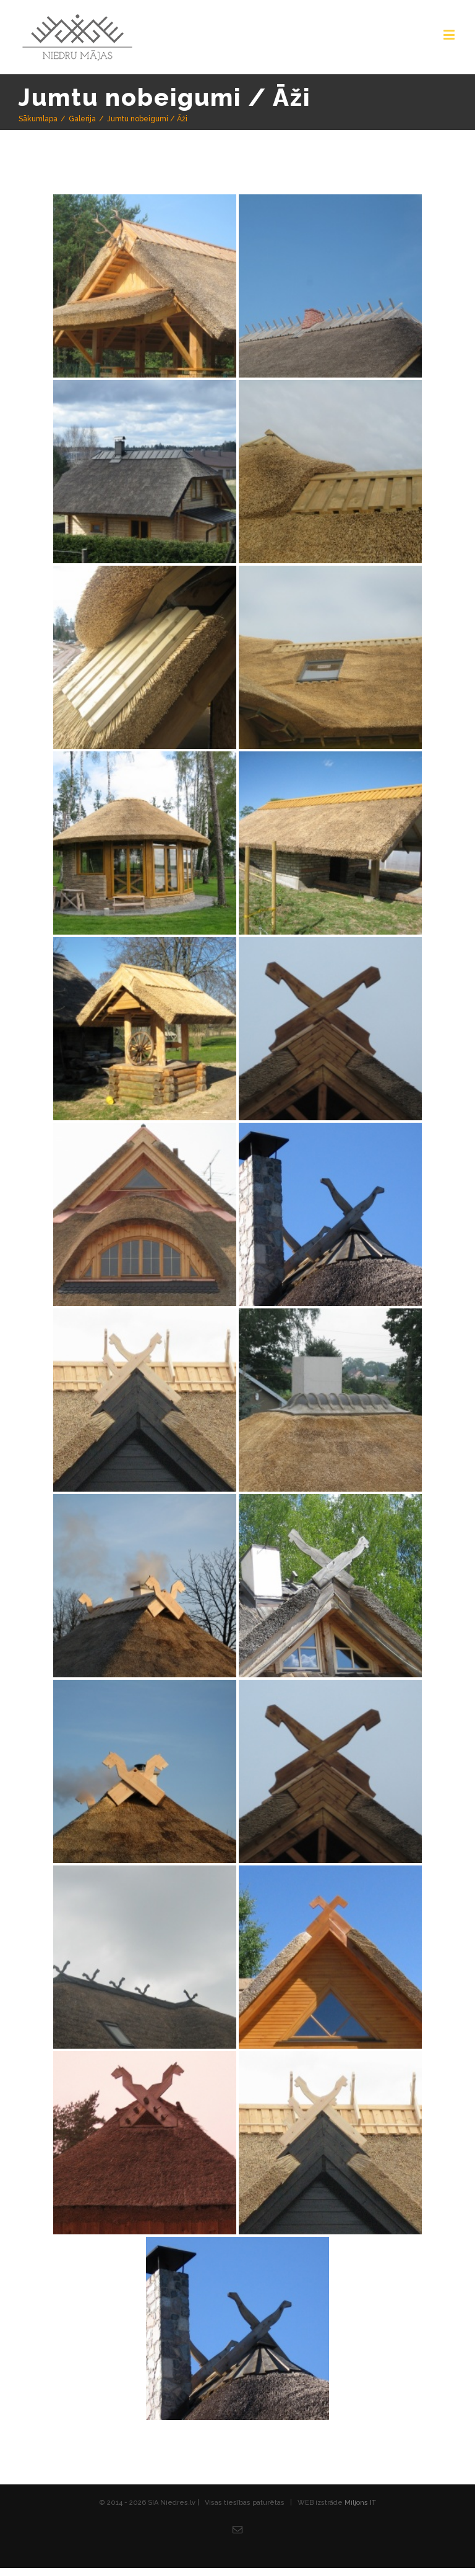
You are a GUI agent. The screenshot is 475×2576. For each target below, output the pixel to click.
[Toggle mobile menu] (449, 34)
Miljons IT (360, 2503)
